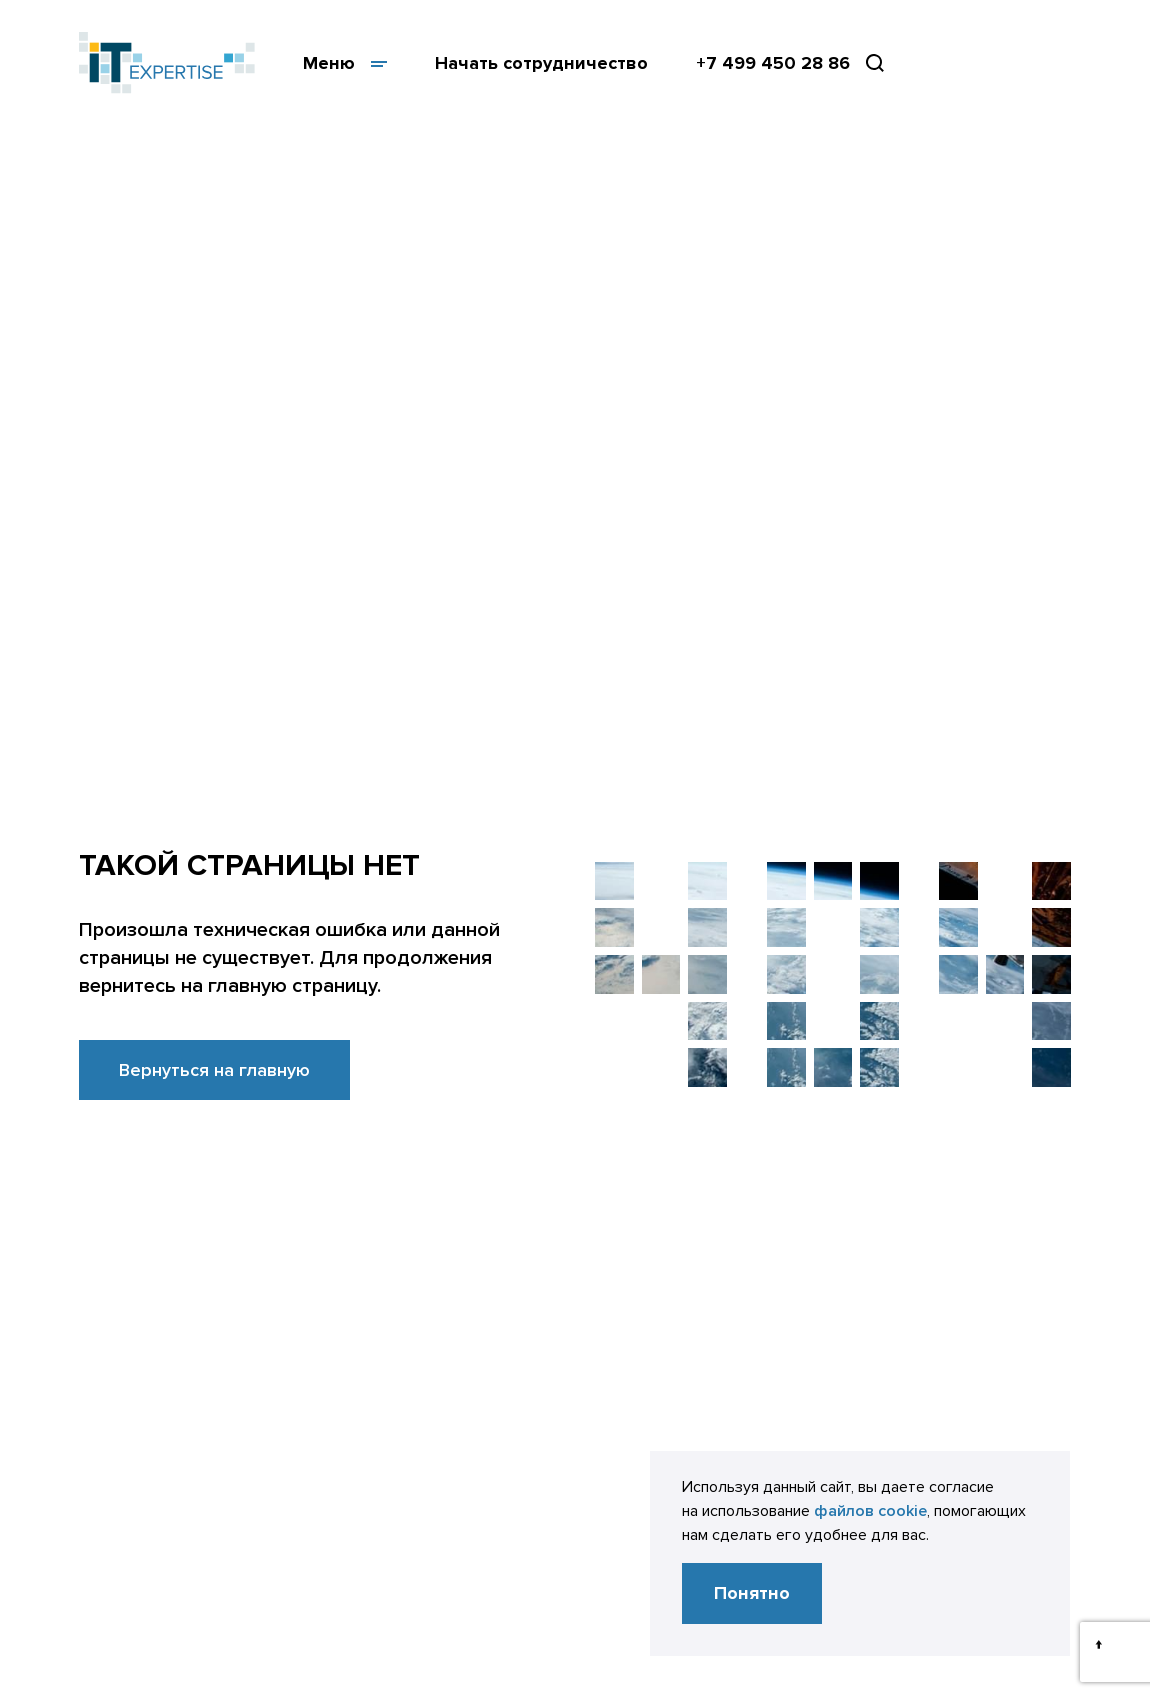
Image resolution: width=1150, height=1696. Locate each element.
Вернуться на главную (214, 1070)
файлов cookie (870, 1511)
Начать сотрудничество (541, 63)
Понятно (752, 1593)
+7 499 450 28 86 (773, 63)
